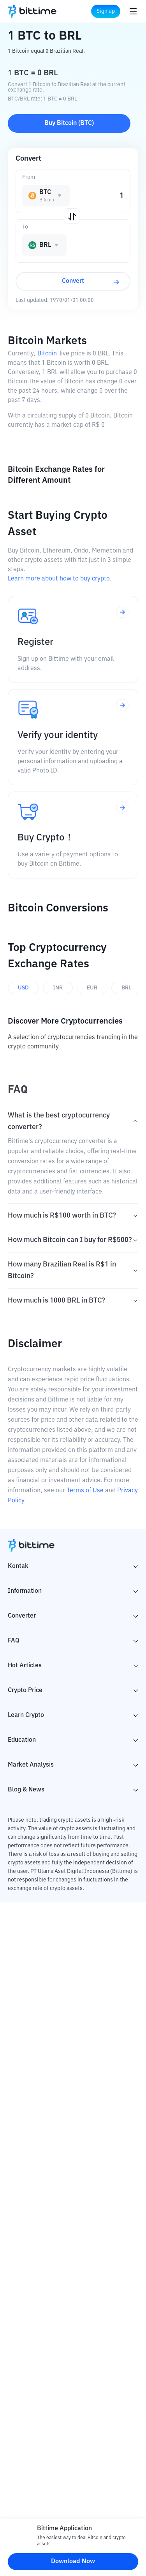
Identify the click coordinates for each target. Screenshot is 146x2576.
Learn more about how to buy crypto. (59, 579)
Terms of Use (85, 1491)
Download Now (73, 2562)
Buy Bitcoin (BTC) (69, 123)
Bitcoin (47, 354)
